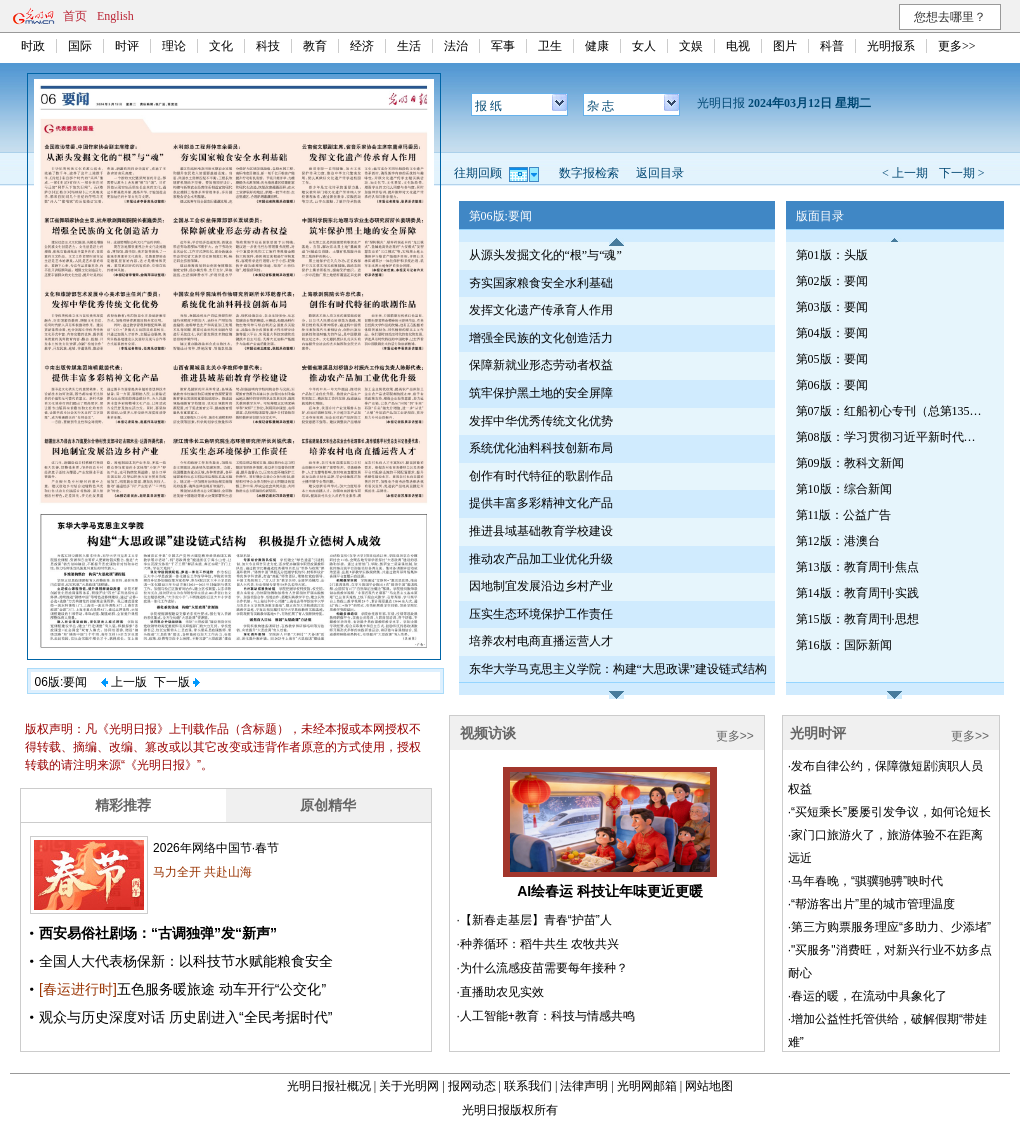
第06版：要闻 (832, 385)
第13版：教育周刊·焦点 (857, 567)
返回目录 (660, 173)
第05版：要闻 (832, 359)
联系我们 (528, 1086)
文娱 (691, 46)
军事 (503, 46)
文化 (221, 46)
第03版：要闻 (832, 307)
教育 (315, 46)
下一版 (177, 682)
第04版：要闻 (832, 333)
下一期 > (962, 173)
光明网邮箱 (647, 1086)
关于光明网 (409, 1086)
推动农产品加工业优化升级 (541, 559)
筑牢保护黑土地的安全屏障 (541, 393)
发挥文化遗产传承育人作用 (541, 310)
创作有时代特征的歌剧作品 (541, 476)
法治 (456, 46)
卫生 (550, 46)
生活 (409, 46)
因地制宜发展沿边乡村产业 (541, 586)
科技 (268, 46)
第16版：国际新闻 (844, 645)
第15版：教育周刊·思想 (857, 619)
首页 (75, 16)
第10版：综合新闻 (844, 489)
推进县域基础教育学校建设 (541, 531)
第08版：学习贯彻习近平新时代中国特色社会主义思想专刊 (891, 437)
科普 (832, 46)
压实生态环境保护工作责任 (541, 614)
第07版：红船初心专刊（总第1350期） (891, 411)
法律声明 (584, 1086)
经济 (362, 46)
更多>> (957, 46)
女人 (644, 46)
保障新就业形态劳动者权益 (541, 365)
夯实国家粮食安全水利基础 (541, 283)
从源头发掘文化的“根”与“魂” (545, 255)
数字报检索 (589, 173)
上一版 (124, 682)
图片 (785, 46)
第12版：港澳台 (838, 541)
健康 (597, 46)
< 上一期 (905, 173)
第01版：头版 (832, 255)
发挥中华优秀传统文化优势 (541, 421)
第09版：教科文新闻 (850, 463)
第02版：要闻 (832, 281)
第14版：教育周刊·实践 (857, 593)
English (115, 16)
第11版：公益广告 (844, 515)
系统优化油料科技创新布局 (541, 448)
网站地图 (709, 1086)
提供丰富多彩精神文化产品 (541, 503)
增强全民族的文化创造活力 (541, 338)
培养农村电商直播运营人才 (541, 641)
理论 (174, 46)
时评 (127, 46)
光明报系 (891, 46)
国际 (80, 46)
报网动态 (472, 1086)
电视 (738, 46)
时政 (33, 46)
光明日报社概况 (329, 1086)
